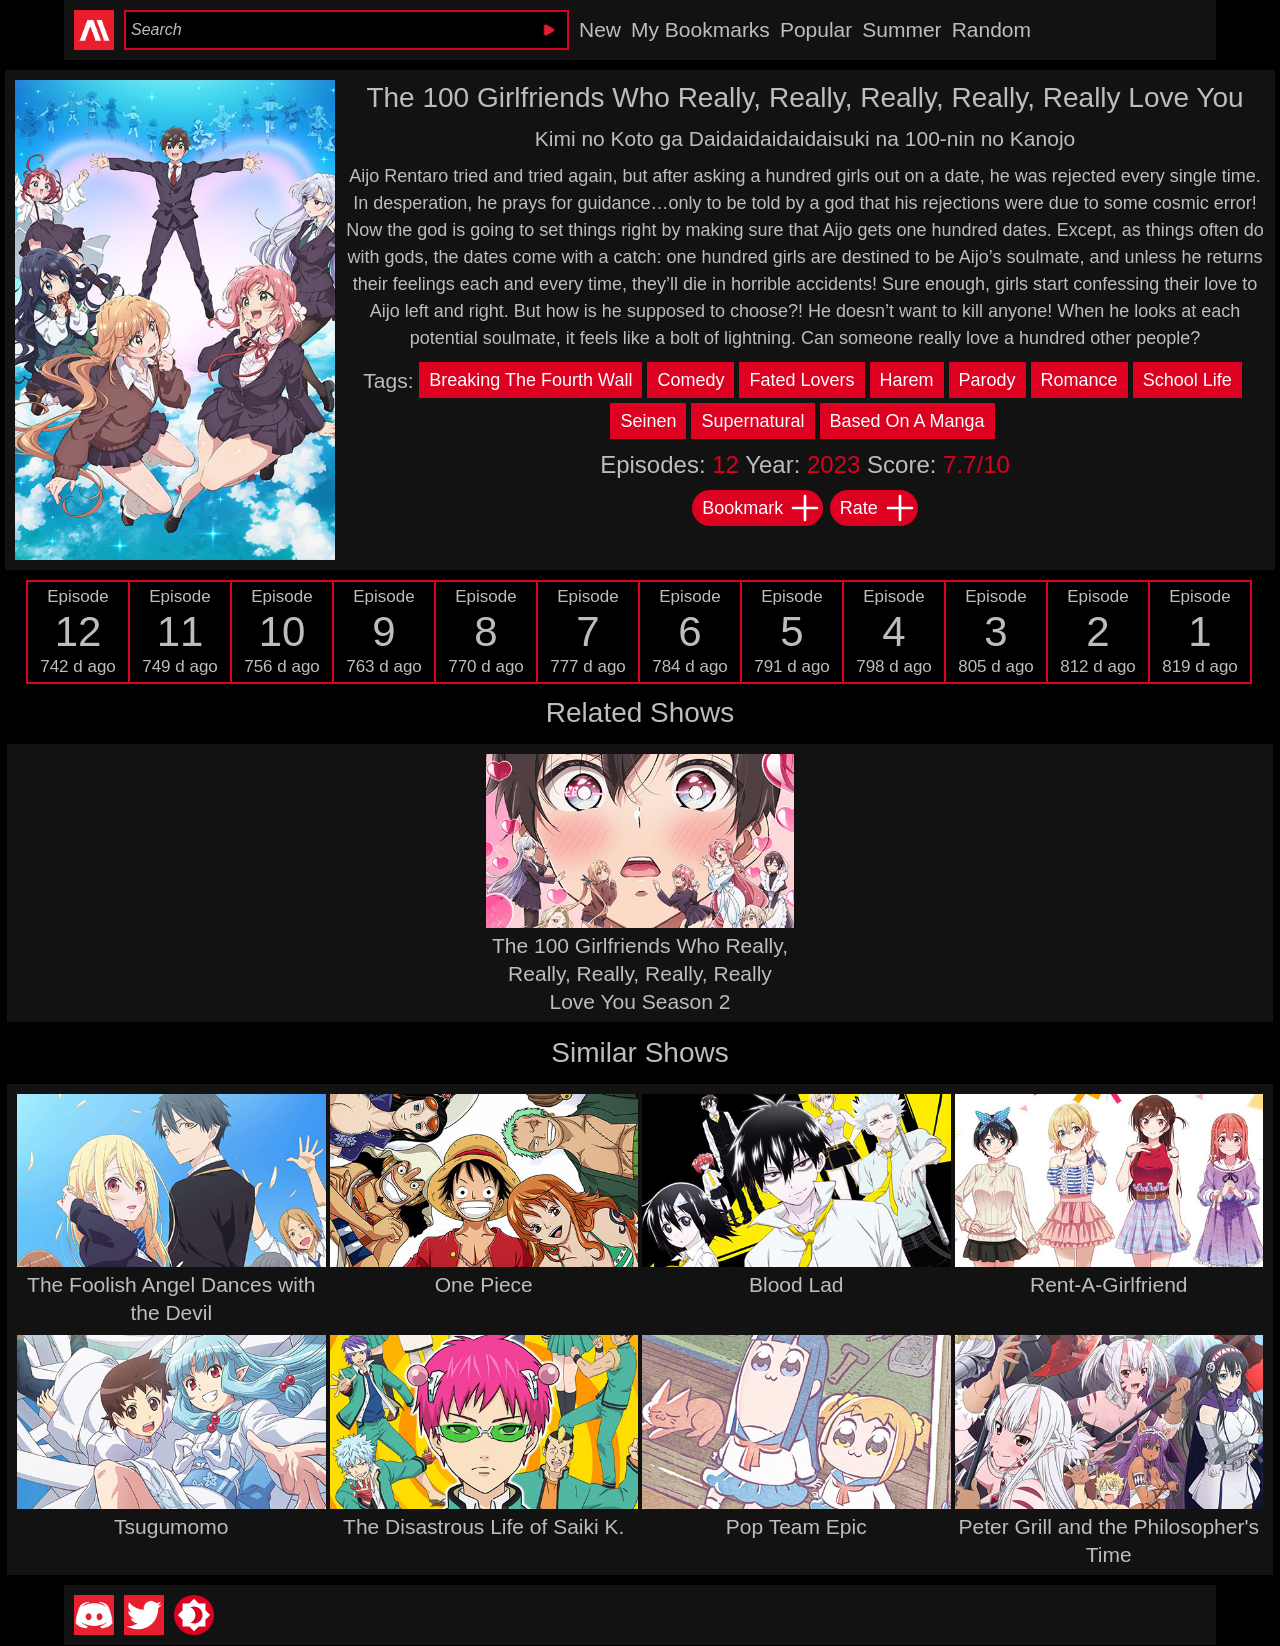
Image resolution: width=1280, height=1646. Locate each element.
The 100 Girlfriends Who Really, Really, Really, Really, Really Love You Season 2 (640, 973)
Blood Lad (796, 1284)
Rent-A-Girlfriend (1109, 1284)
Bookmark (761, 508)
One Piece (484, 1284)
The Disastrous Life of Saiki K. (483, 1526)
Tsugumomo (171, 1526)
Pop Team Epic (796, 1526)
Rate (878, 508)
